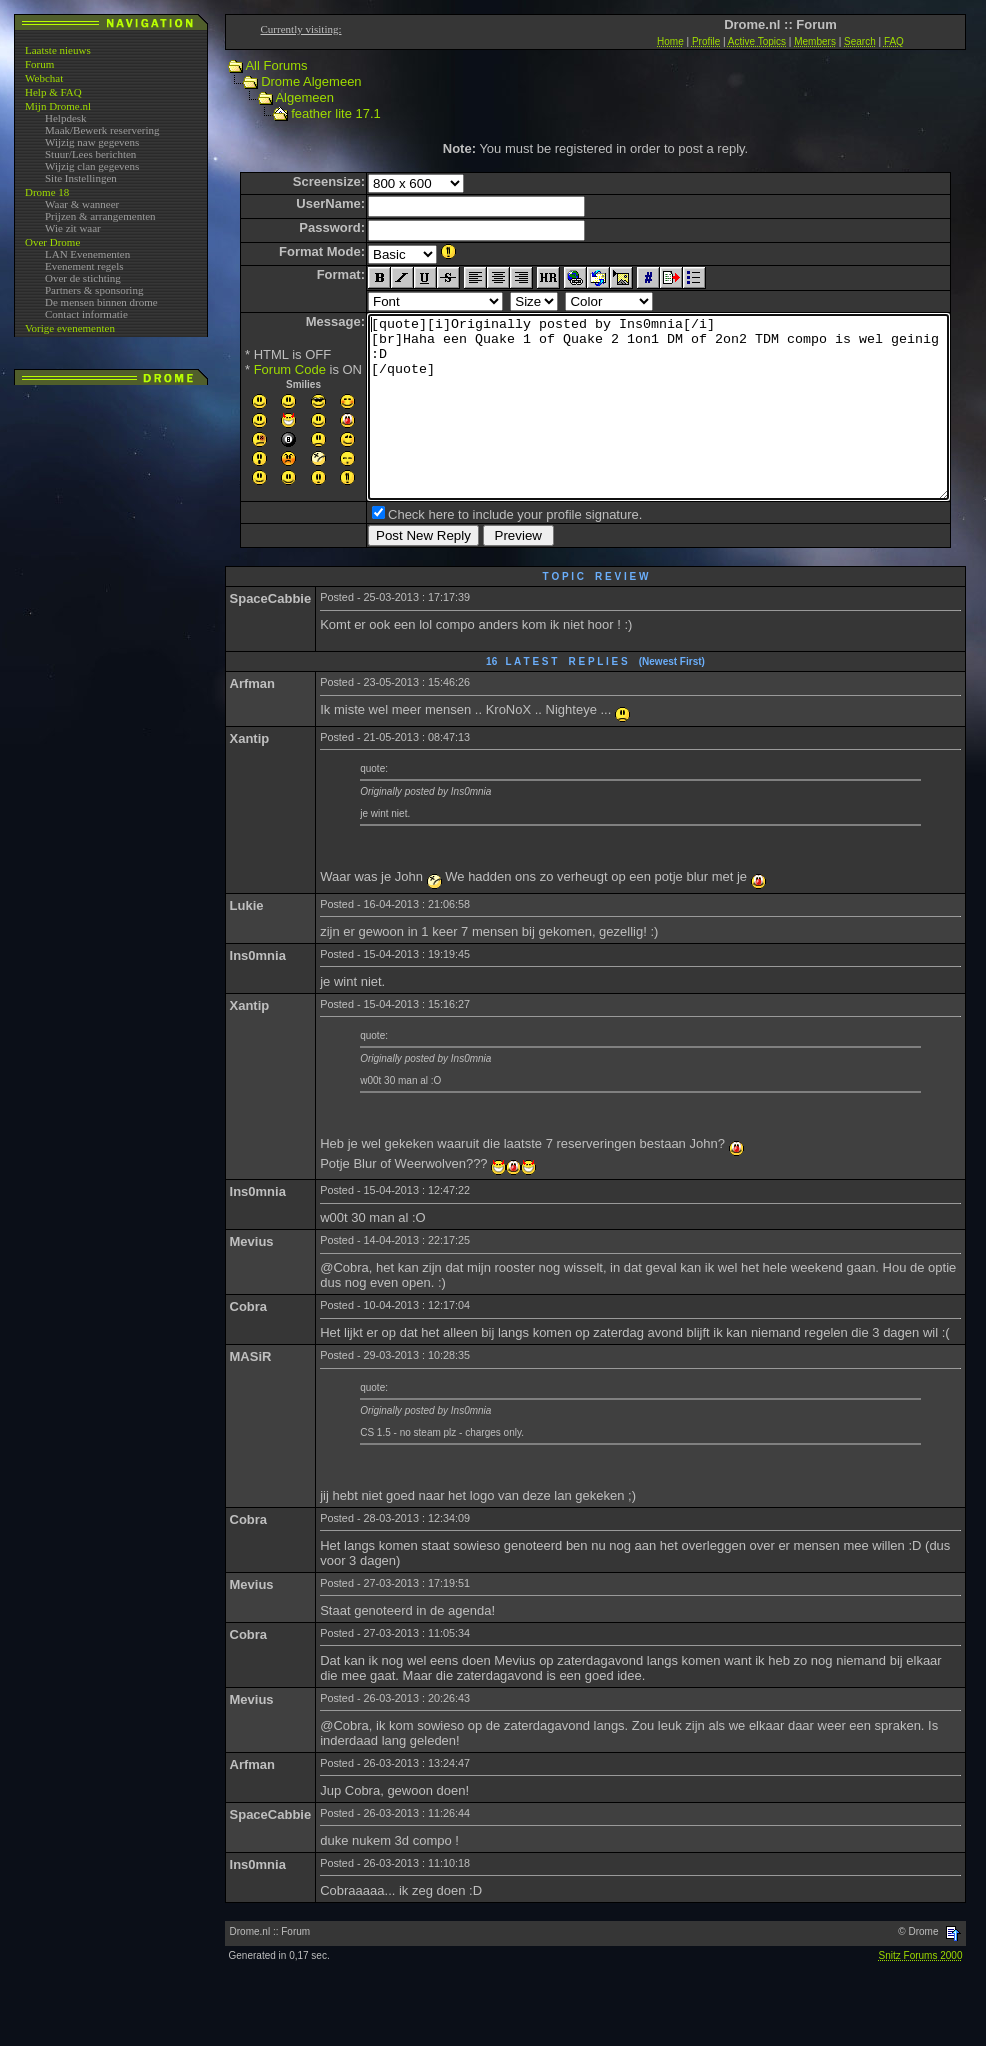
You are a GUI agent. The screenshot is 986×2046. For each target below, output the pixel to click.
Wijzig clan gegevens (92, 166)
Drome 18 (47, 192)
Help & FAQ (53, 92)
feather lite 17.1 (317, 113)
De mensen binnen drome (101, 302)
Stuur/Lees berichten (90, 154)
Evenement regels (84, 266)
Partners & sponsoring (94, 290)
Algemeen (285, 97)
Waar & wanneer (82, 204)
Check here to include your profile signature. (480, 550)
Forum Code (255, 369)
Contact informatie (86, 314)
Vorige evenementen (70, 328)
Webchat (44, 78)
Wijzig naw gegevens (92, 142)
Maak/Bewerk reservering (102, 130)
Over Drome (52, 242)
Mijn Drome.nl (58, 106)
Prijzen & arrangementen (100, 216)
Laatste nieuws (58, 50)
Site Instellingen (81, 178)
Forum (39, 64)
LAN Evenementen (87, 254)
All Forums (257, 65)
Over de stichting (83, 278)
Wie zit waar (73, 228)
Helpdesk (66, 118)
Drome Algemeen (292, 81)
